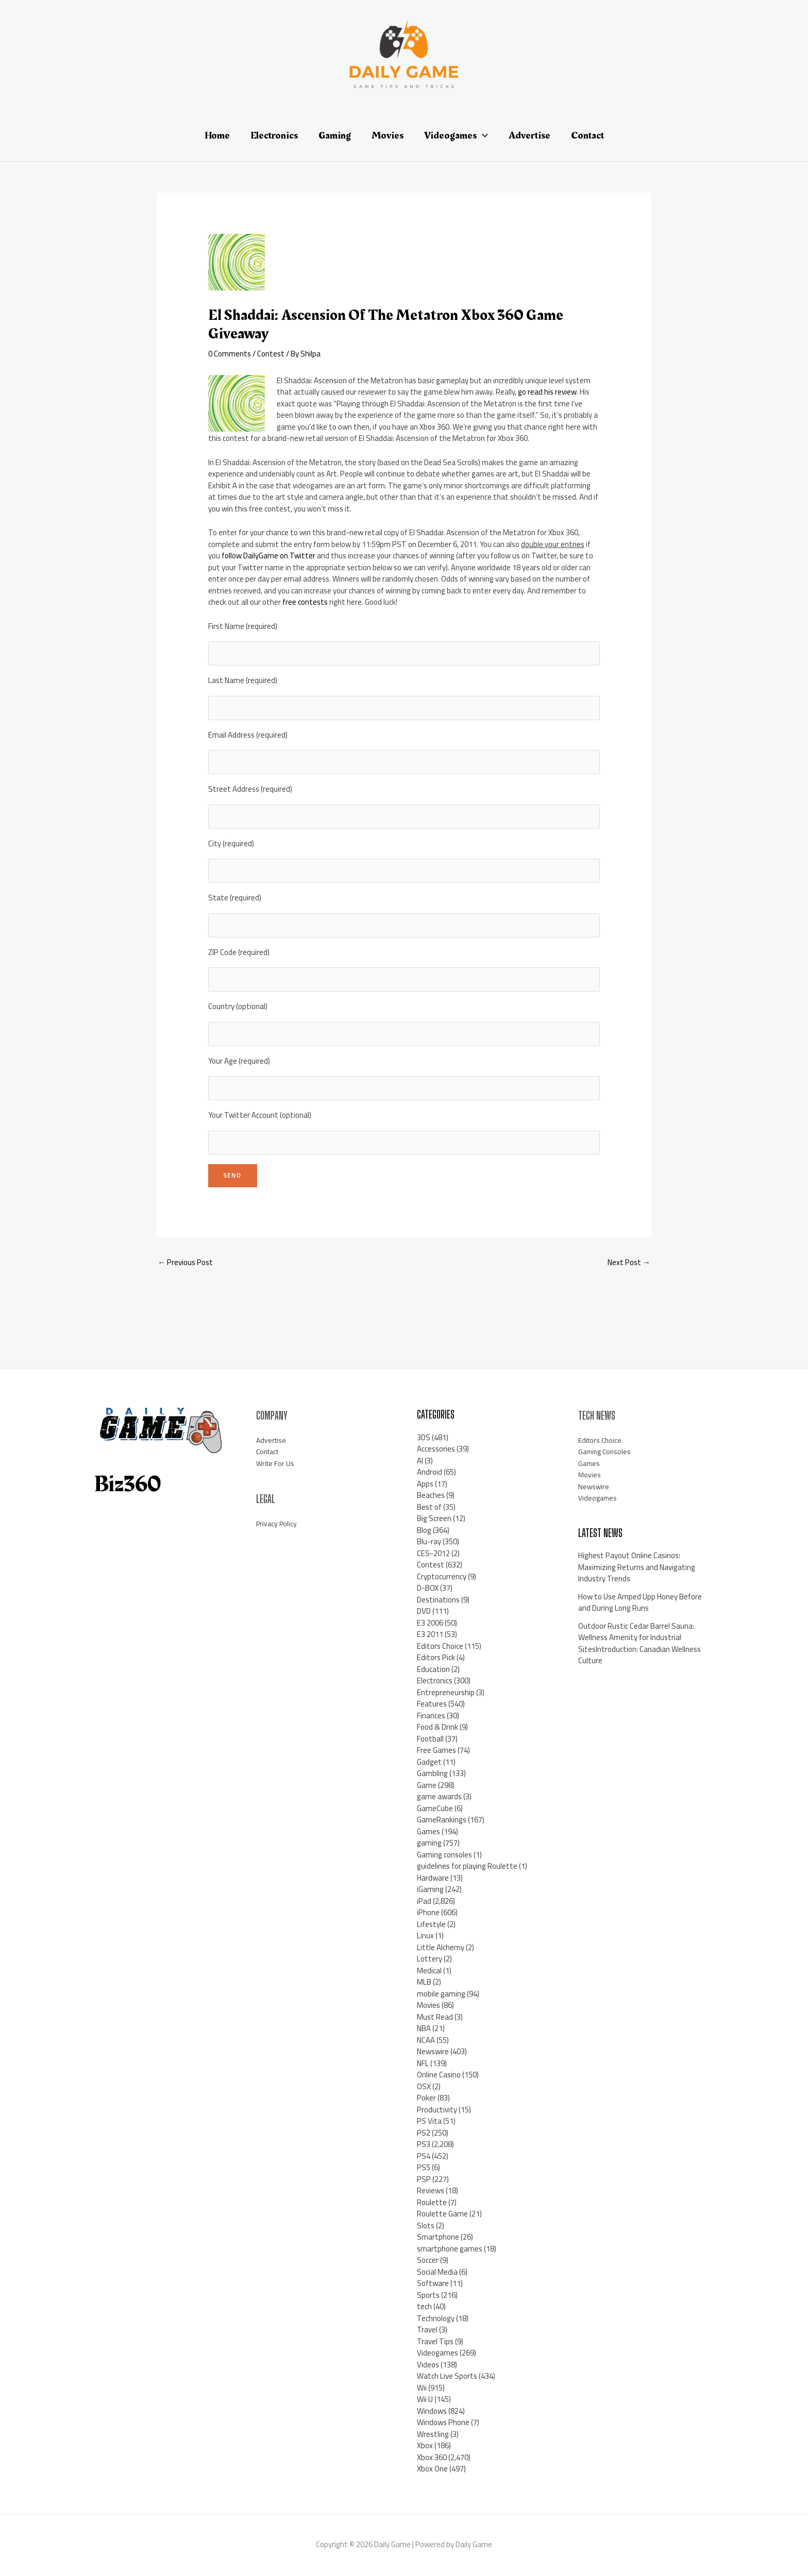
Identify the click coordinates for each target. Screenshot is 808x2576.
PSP (424, 2179)
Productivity (437, 2109)
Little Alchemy (440, 1947)
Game (426, 1785)
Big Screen (434, 1518)
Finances (431, 1715)
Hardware (433, 1877)
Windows (432, 2410)
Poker (426, 2097)
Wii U (425, 2399)
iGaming (430, 1889)
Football (430, 1738)
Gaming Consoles (606, 1451)
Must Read (435, 2016)
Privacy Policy (277, 1523)
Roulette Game (442, 2213)
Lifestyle (431, 1924)
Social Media (437, 2271)
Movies (428, 2005)
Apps (425, 1483)
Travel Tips (435, 2341)
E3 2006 (430, 1622)
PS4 (423, 2155)
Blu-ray (429, 1541)
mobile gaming (441, 1993)
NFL (423, 2063)
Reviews (430, 2190)
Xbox (425, 2445)
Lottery (429, 1958)
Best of (429, 1506)
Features (432, 1703)
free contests (305, 601)
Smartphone (438, 2236)
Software (433, 2283)
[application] (482, 135)
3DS (423, 1437)
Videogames (437, 2352)
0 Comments (229, 353)
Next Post (629, 1262)
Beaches (431, 1495)
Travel (427, 2329)
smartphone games (449, 2248)
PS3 (423, 2144)
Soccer (428, 2260)
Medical (429, 1970)
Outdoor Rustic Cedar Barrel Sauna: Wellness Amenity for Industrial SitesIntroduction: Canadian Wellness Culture (639, 1643)
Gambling (432, 1773)
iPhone (428, 1912)
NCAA (426, 2040)
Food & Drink (437, 1726)
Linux (425, 1935)
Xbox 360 (432, 2457)
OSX (424, 2086)
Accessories (436, 1448)
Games (428, 1831)
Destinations (438, 1599)
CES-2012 (433, 1553)
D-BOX (428, 1587)
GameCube (435, 1808)
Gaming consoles (444, 1854)
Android (429, 1471)
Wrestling (433, 2434)
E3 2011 (430, 1634)
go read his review (547, 391)
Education (433, 1669)
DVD (424, 1610)
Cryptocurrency (441, 1576)
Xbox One (432, 2468)
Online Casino (439, 2074)
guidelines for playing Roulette (467, 1865)
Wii (422, 2387)
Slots (425, 2225)
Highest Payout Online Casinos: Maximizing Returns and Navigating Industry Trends (636, 1567)
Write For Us (276, 1463)
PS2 (423, 2132)
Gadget (429, 1761)
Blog (424, 1530)
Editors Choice (440, 1646)
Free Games (436, 1750)
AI (420, 1460)
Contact (269, 1451)
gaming (429, 1842)
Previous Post (185, 1262)
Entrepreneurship (446, 1692)
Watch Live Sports (447, 2375)
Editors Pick (436, 1657)
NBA (424, 2028)
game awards (439, 1796)
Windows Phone (443, 2422)
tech (424, 2306)
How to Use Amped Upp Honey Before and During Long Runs (640, 1602)
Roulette (432, 2202)
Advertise (272, 1439)
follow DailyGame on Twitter (268, 555)
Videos (428, 2364)
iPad (424, 1900)
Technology (435, 2318)
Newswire (433, 2051)
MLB (424, 1981)
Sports (428, 2295)
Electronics (434, 1680)
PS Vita (429, 2120)
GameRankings (441, 1819)
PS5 (423, 2167)
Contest (270, 353)
